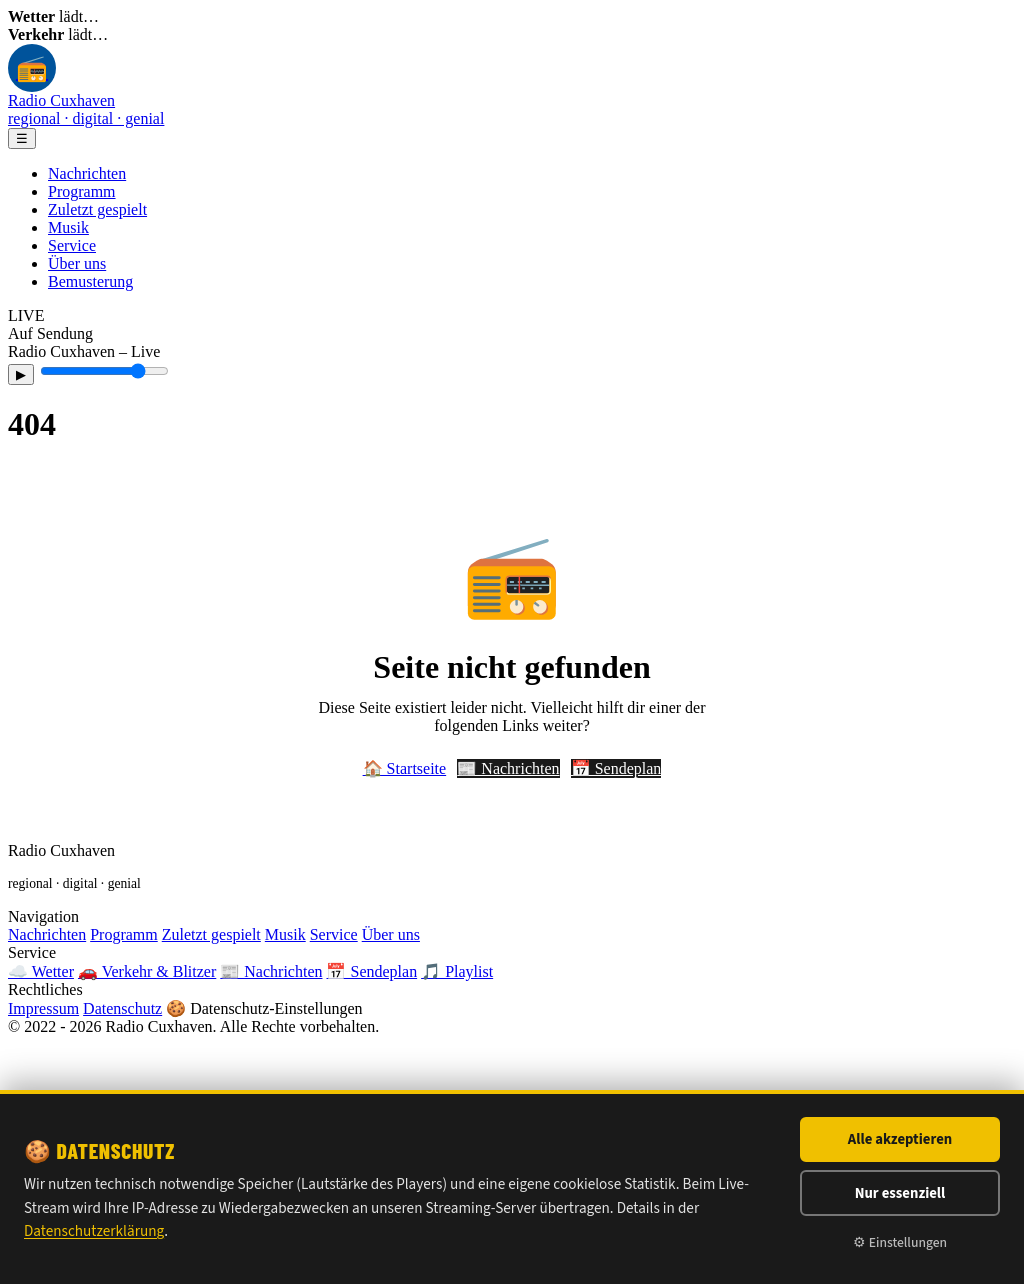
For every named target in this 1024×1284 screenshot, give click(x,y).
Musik (68, 227)
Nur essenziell (900, 1193)
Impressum (43, 1008)
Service (72, 245)
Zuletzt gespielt (97, 209)
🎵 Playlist (457, 971)
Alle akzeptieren (900, 1139)
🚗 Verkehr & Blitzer (147, 971)
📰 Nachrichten (508, 768)
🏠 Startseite (405, 768)
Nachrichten (87, 173)
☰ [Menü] (22, 138)
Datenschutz (122, 1008)
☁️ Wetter (41, 971)
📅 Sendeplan (616, 768)
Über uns (77, 263)
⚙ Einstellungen (900, 1242)
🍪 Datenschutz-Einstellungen (264, 1008)
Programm (82, 191)
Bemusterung (90, 281)
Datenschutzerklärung (94, 1231)
